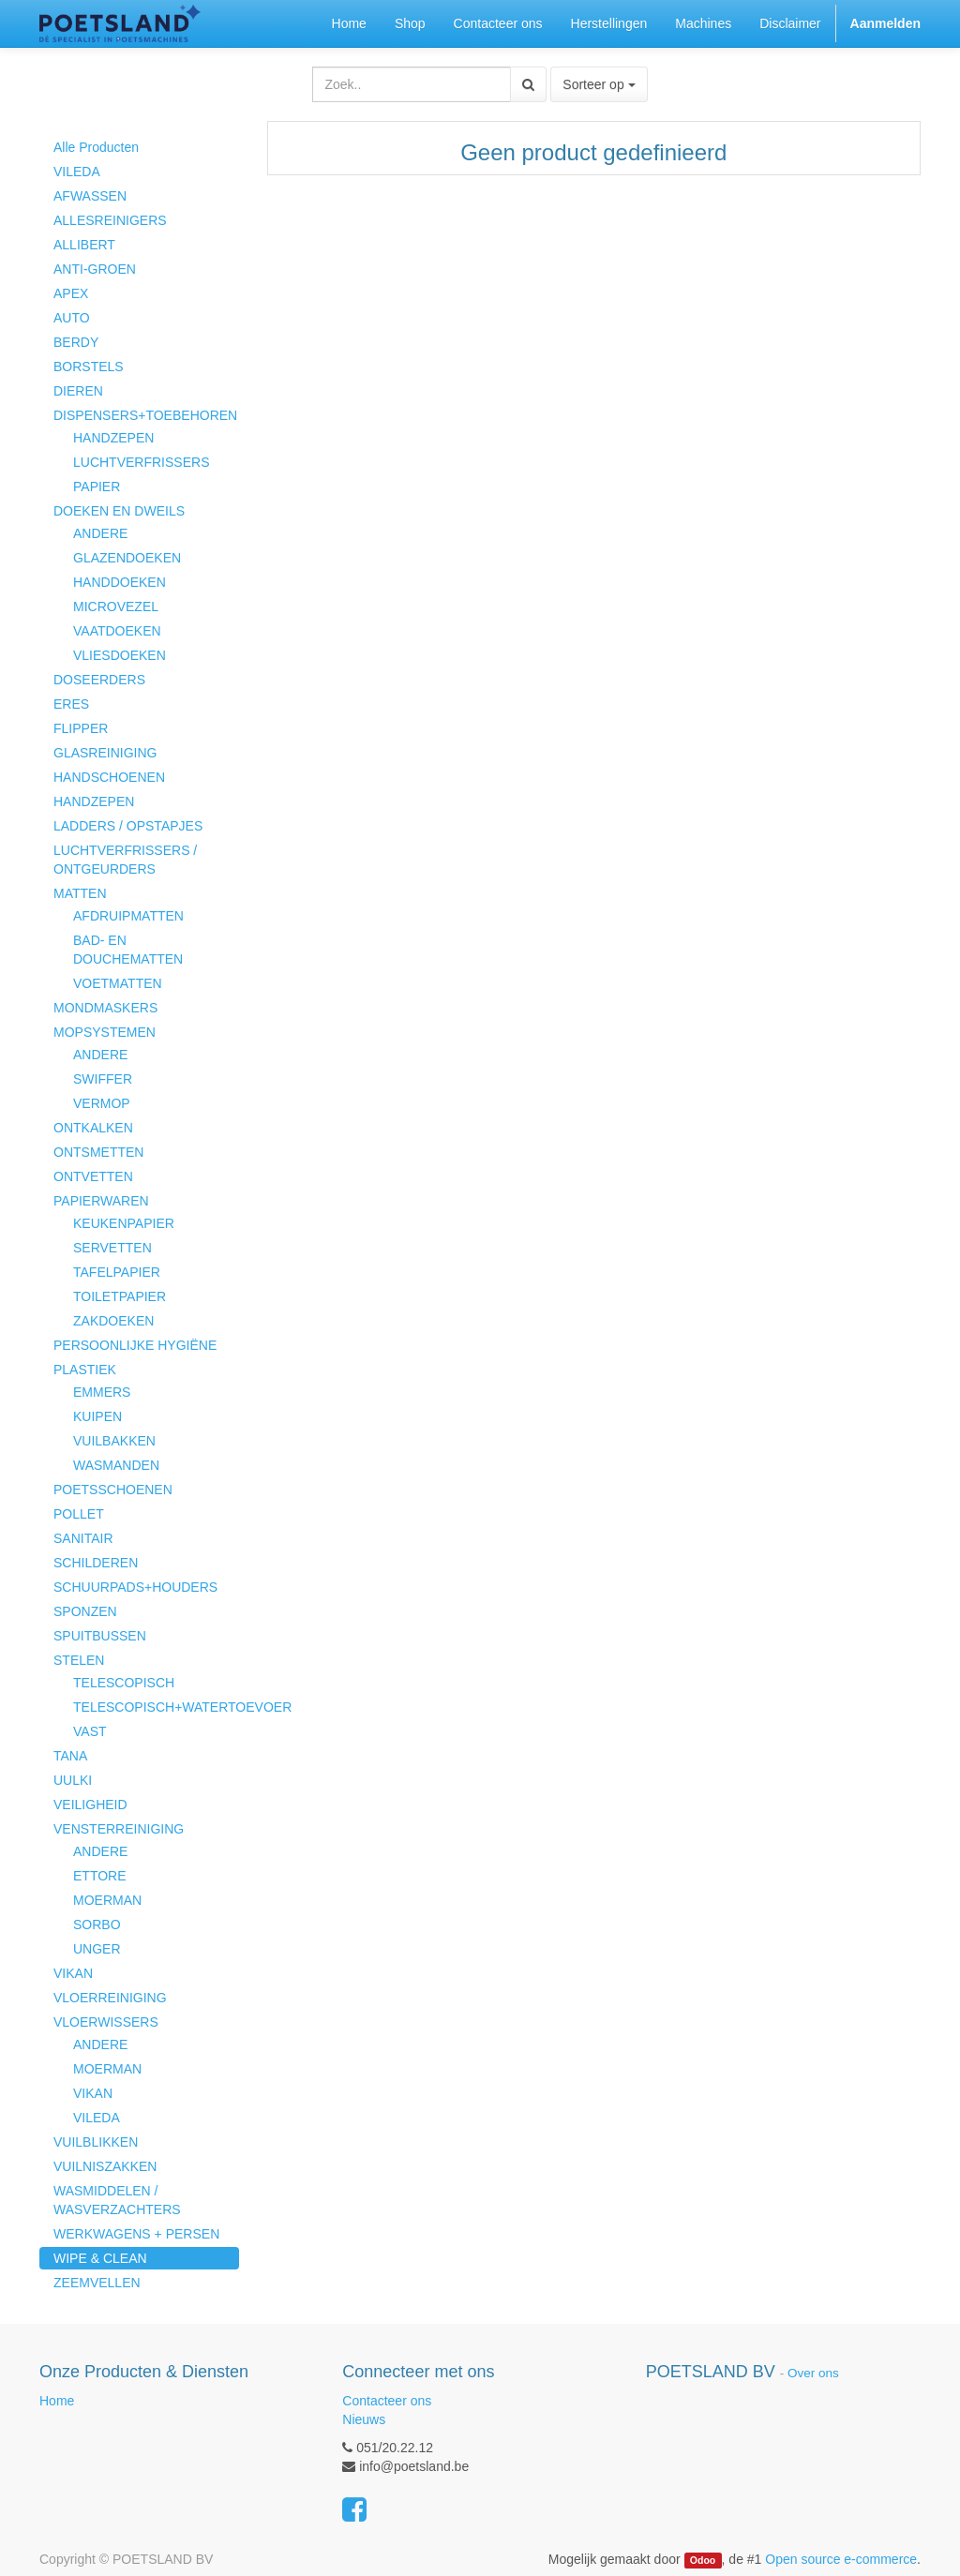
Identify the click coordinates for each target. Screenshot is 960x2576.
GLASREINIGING (105, 752)
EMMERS (101, 1392)
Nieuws (363, 2419)
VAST (90, 1731)
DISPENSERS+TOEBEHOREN (145, 415)
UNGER (97, 1948)
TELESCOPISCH (123, 1682)
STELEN (78, 1660)
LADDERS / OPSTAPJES (127, 825)
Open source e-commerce (841, 2559)
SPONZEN (85, 1611)
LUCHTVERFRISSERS (141, 462)
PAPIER (96, 486)
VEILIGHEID (90, 1804)
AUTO (71, 317)
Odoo (702, 2560)
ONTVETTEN (93, 1176)
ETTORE (100, 1875)
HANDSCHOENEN (109, 777)
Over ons (813, 2373)
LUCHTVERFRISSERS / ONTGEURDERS (125, 859)
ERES (71, 703)
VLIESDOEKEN (119, 655)
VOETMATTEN (117, 983)
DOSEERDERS (99, 679)
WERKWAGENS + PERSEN (136, 2233)
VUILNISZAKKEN (105, 2166)
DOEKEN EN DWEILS (119, 510)
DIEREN (78, 390)
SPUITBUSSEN (99, 1635)
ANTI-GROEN (94, 269)
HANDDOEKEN (119, 582)
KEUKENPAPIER (123, 1223)
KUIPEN (97, 1416)
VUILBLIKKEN (95, 2141)
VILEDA (76, 171)
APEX (70, 293)
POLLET (78, 1513)
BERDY (75, 342)
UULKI (72, 1780)
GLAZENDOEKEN (127, 557)
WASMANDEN (116, 1465)
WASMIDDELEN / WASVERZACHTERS (117, 2200)
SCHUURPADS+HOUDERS (135, 1587)
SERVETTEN (112, 1247)
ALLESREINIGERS (110, 220)
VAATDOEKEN (117, 630)
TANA (70, 1755)
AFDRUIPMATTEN (128, 915)
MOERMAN (107, 1900)
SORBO (97, 1924)
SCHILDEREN (95, 1562)
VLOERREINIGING (110, 1997)
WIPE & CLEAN (100, 2258)
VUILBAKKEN (114, 1440)
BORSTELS (88, 366)
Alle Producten (96, 147)
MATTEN (80, 893)
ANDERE (100, 533)
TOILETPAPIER (119, 1296)
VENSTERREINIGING (118, 1828)
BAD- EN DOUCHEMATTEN (128, 949)
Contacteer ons (386, 2400)
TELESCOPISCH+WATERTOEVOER (156, 1707)
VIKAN (73, 1973)
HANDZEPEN (113, 437)
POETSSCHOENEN (112, 1489)
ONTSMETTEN (98, 1152)
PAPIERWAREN (101, 1200)
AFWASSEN (90, 195)
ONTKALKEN (93, 1127)
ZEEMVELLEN (97, 2282)
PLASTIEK (84, 1369)
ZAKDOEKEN (113, 1320)
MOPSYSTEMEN (104, 1032)
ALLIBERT (84, 244)
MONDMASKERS (105, 1007)
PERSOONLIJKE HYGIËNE (135, 1345)
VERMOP (101, 1103)
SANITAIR (83, 1538)
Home (56, 2400)
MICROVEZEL (115, 606)
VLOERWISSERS (105, 2021)
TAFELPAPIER (116, 1272)
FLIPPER (80, 728)
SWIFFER (102, 1078)
